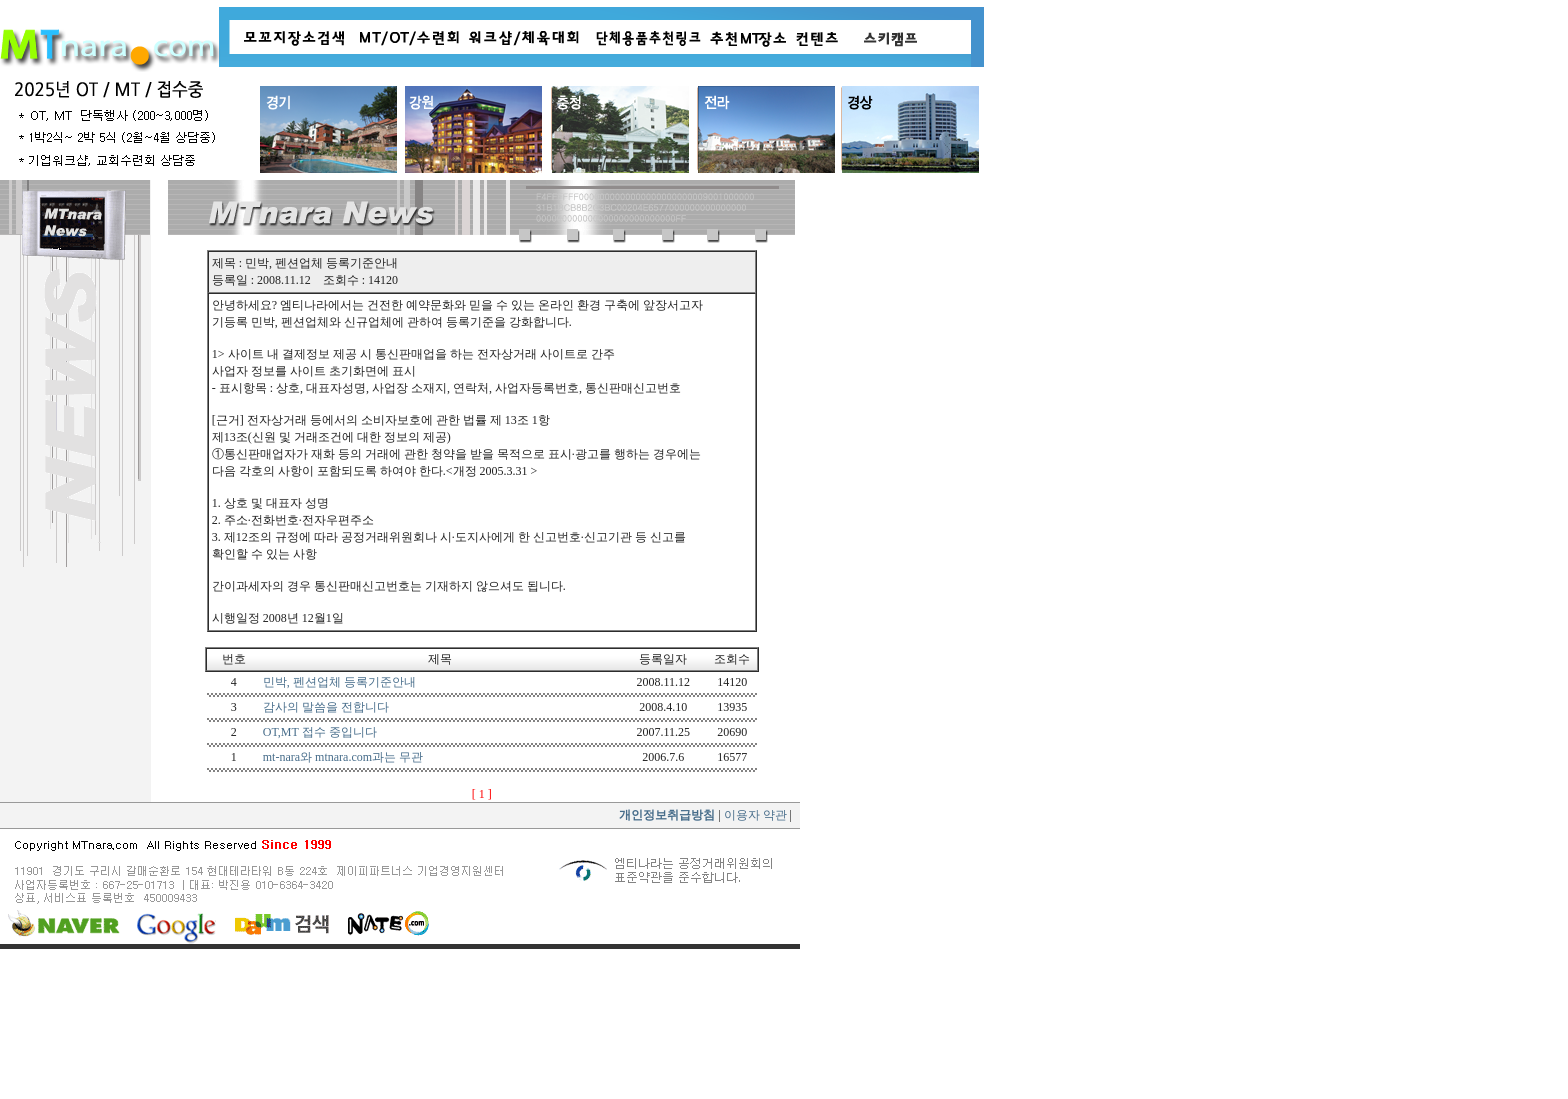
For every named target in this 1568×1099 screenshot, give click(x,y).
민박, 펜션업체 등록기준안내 (339, 682)
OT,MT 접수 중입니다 (320, 732)
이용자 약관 (754, 815)
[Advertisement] (400, 1024)
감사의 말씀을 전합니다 (326, 707)
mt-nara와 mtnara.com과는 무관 (343, 757)
